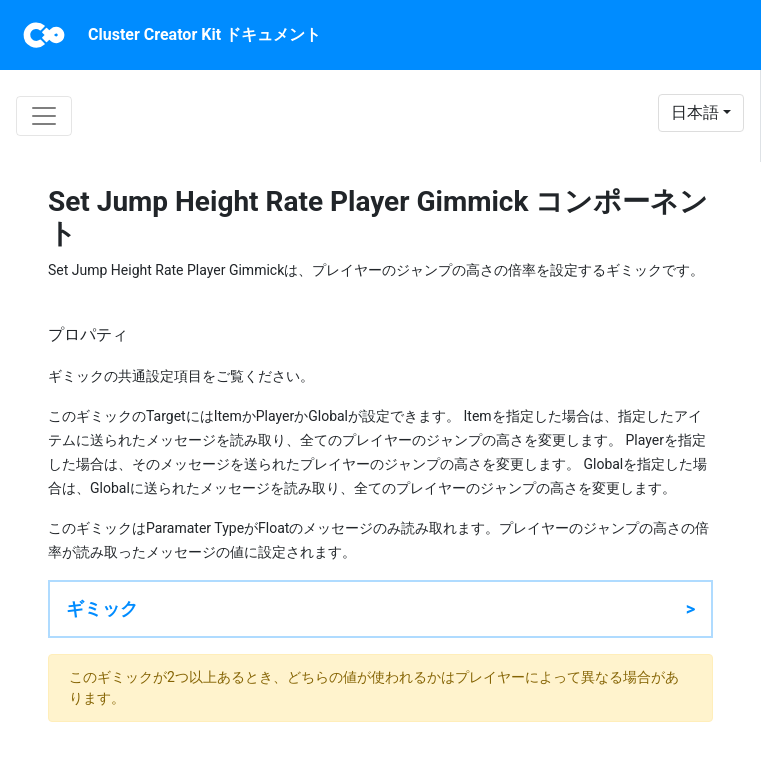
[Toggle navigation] (44, 116)
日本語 (695, 112)
